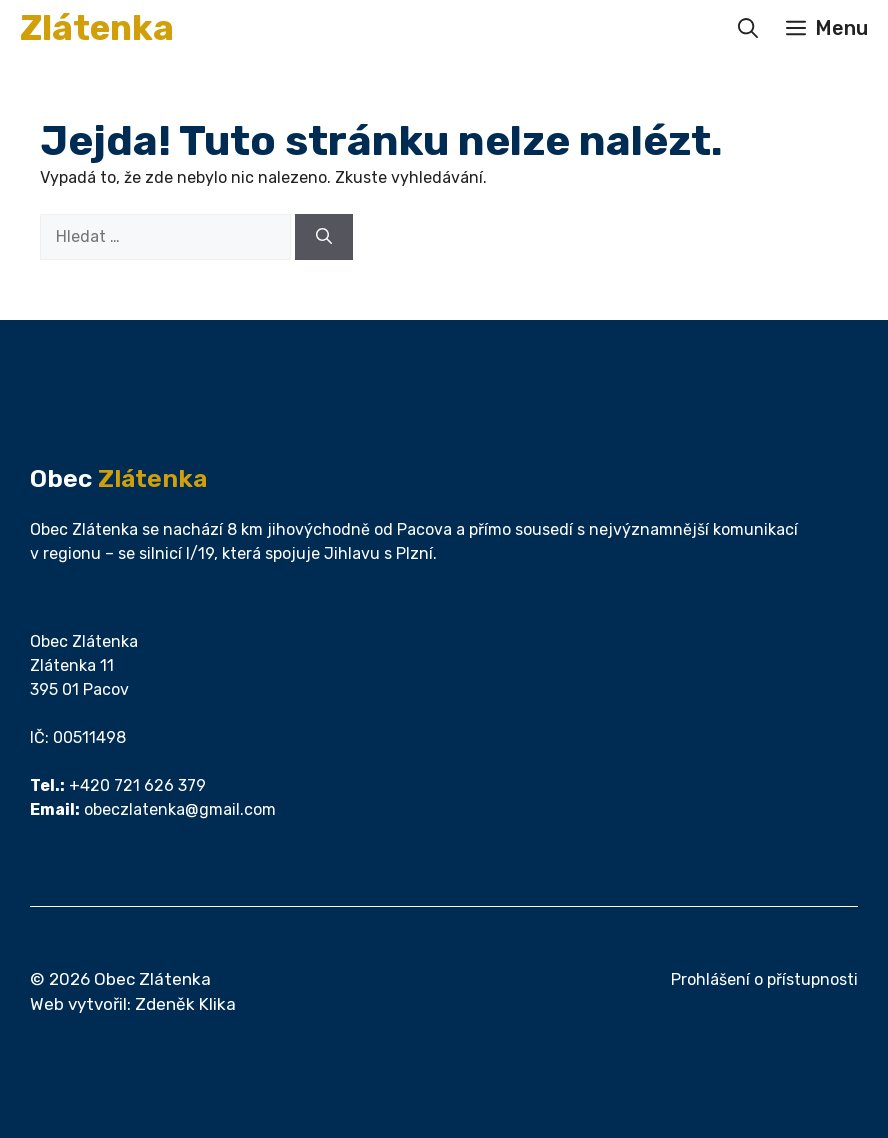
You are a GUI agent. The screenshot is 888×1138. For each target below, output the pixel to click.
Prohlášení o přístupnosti (764, 979)
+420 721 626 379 (137, 785)
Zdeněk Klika (185, 1004)
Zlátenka (97, 28)
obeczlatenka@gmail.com (180, 809)
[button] (748, 28)
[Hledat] (324, 237)
